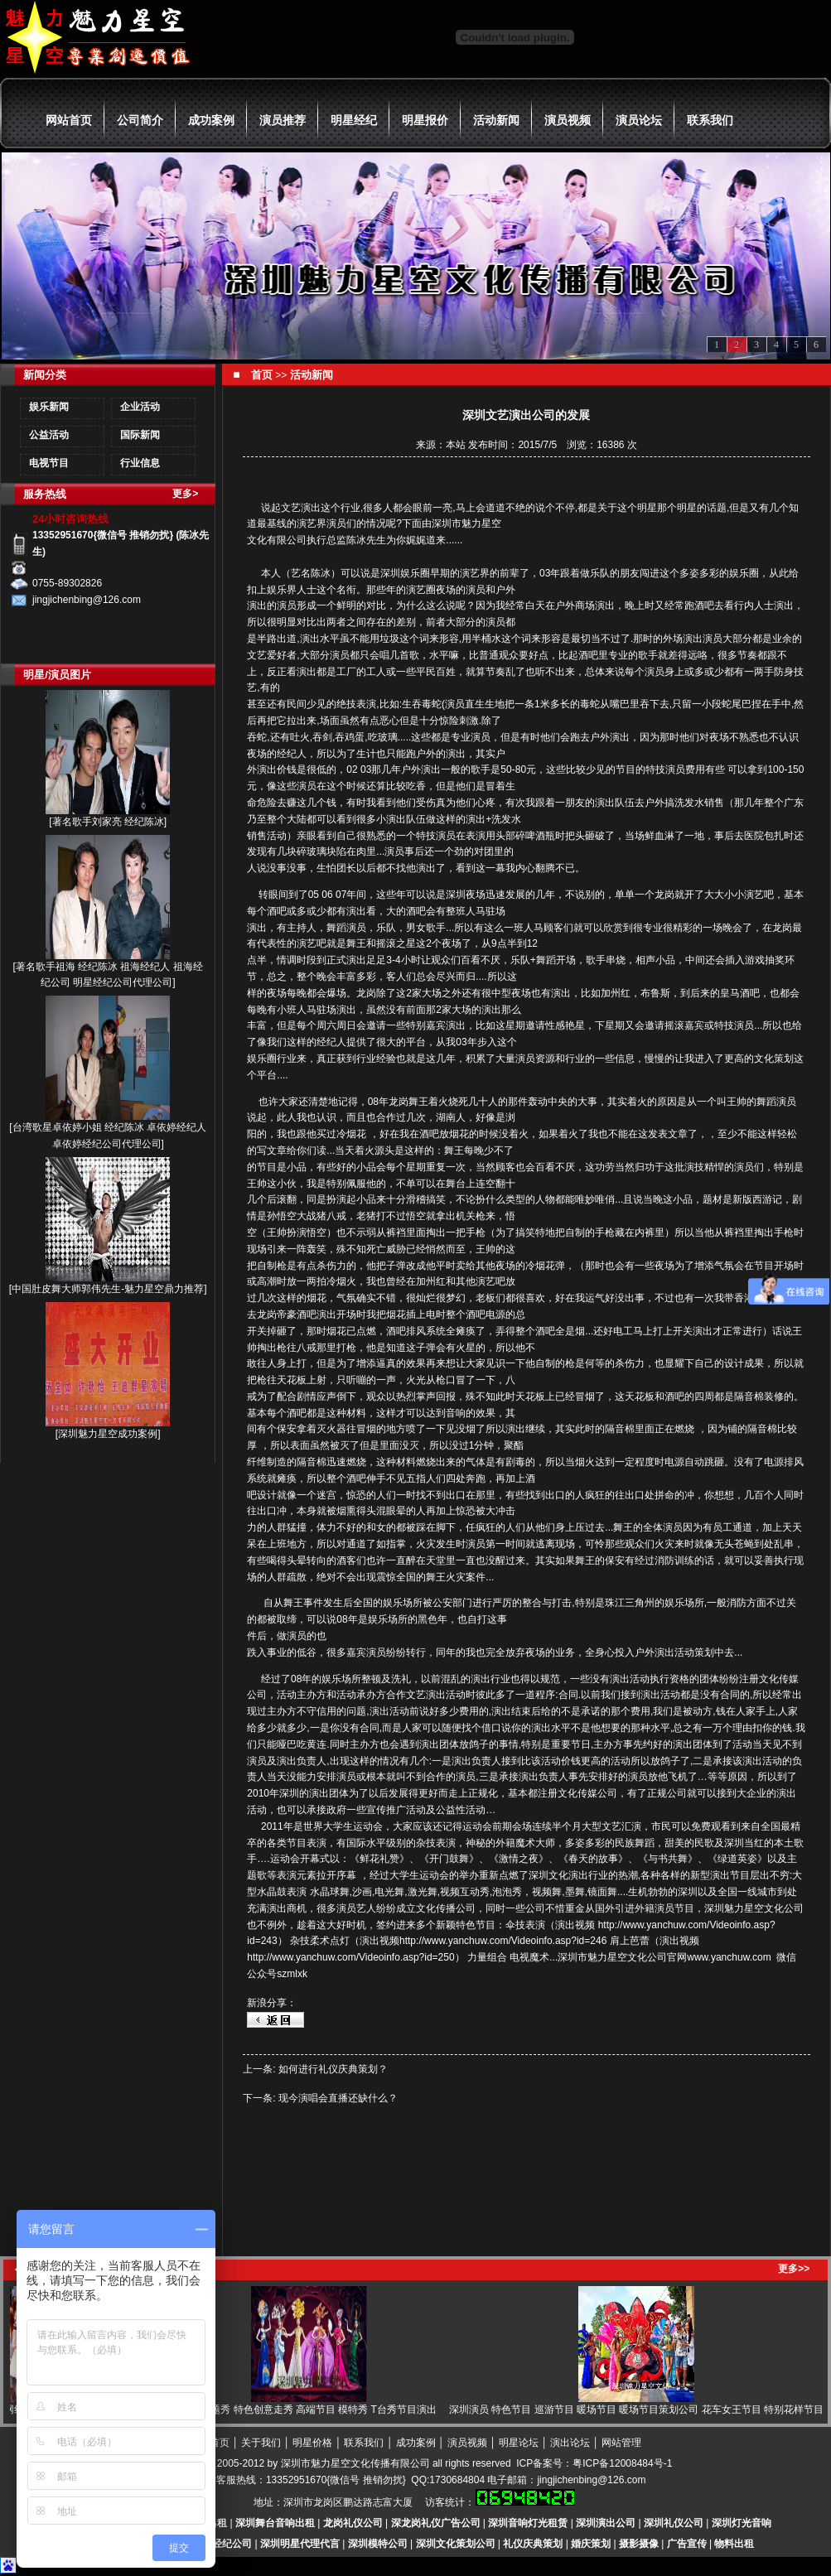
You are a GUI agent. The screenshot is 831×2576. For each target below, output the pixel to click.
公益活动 (49, 435)
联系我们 (710, 120)
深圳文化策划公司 (455, 2543)
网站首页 (69, 120)
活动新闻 (496, 120)
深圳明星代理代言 (300, 2543)
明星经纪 (354, 120)
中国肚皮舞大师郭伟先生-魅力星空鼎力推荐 (108, 1289)
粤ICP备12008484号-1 (622, 2463)
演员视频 (567, 120)
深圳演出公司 (605, 2523)
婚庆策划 (591, 2543)
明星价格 (312, 2442)
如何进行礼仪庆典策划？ (333, 2069)
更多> (185, 493)
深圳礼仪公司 (673, 2523)
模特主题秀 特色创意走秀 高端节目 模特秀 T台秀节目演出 (315, 2409)
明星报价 (425, 120)
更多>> (793, 2269)
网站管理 (621, 2442)
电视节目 (49, 463)
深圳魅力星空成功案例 (107, 1434)
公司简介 (140, 120)
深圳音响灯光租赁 (528, 2523)
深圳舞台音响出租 (275, 2523)
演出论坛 (570, 2442)
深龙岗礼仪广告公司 (436, 2523)
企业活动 (140, 406)
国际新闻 (140, 435)
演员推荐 (282, 120)
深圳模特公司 (378, 2543)
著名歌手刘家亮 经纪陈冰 (108, 821)
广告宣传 (687, 2543)
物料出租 (734, 2543)
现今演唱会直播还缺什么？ (338, 2098)
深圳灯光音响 (741, 2523)
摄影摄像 (639, 2543)
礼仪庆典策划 (533, 2543)
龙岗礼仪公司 (353, 2523)
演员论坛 (639, 120)
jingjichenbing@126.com (591, 2480)
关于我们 (261, 2442)
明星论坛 (519, 2442)
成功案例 (211, 120)
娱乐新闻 (49, 406)
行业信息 (140, 463)
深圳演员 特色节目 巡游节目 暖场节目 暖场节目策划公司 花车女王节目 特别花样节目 (643, 2409)
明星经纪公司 (222, 2543)
